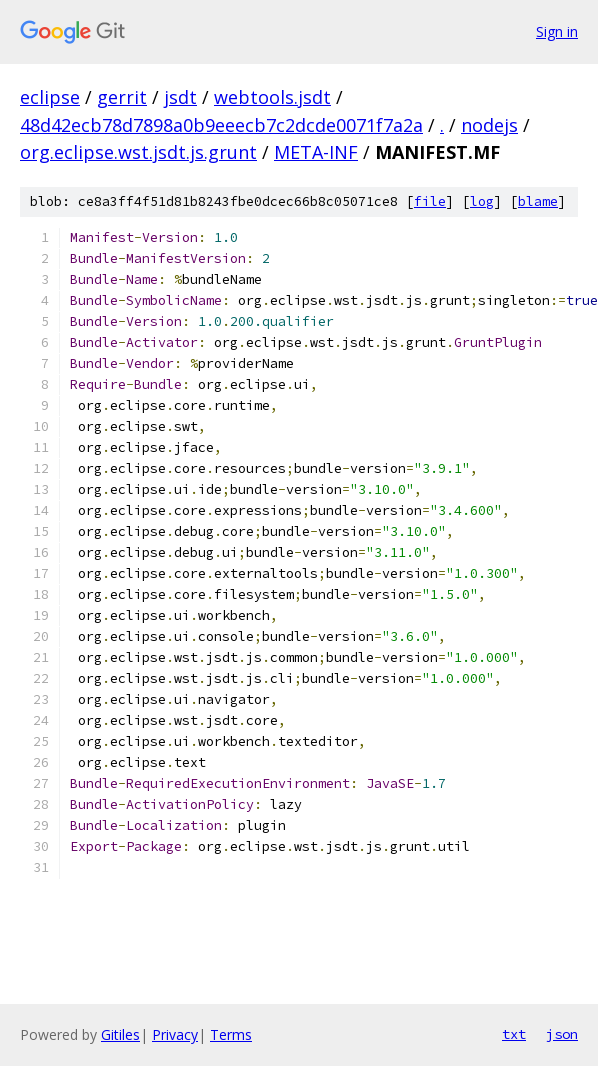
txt (514, 1034)
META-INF (316, 152)
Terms (231, 1034)
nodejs (489, 125)
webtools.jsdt (272, 97)
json (562, 1034)
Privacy (175, 1034)
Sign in (557, 31)
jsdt (180, 97)
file (430, 201)
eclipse (50, 97)
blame (538, 201)
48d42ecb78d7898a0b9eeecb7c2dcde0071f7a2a (221, 125)
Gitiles (120, 1034)
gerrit (122, 97)
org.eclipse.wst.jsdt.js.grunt (138, 152)
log (482, 201)
